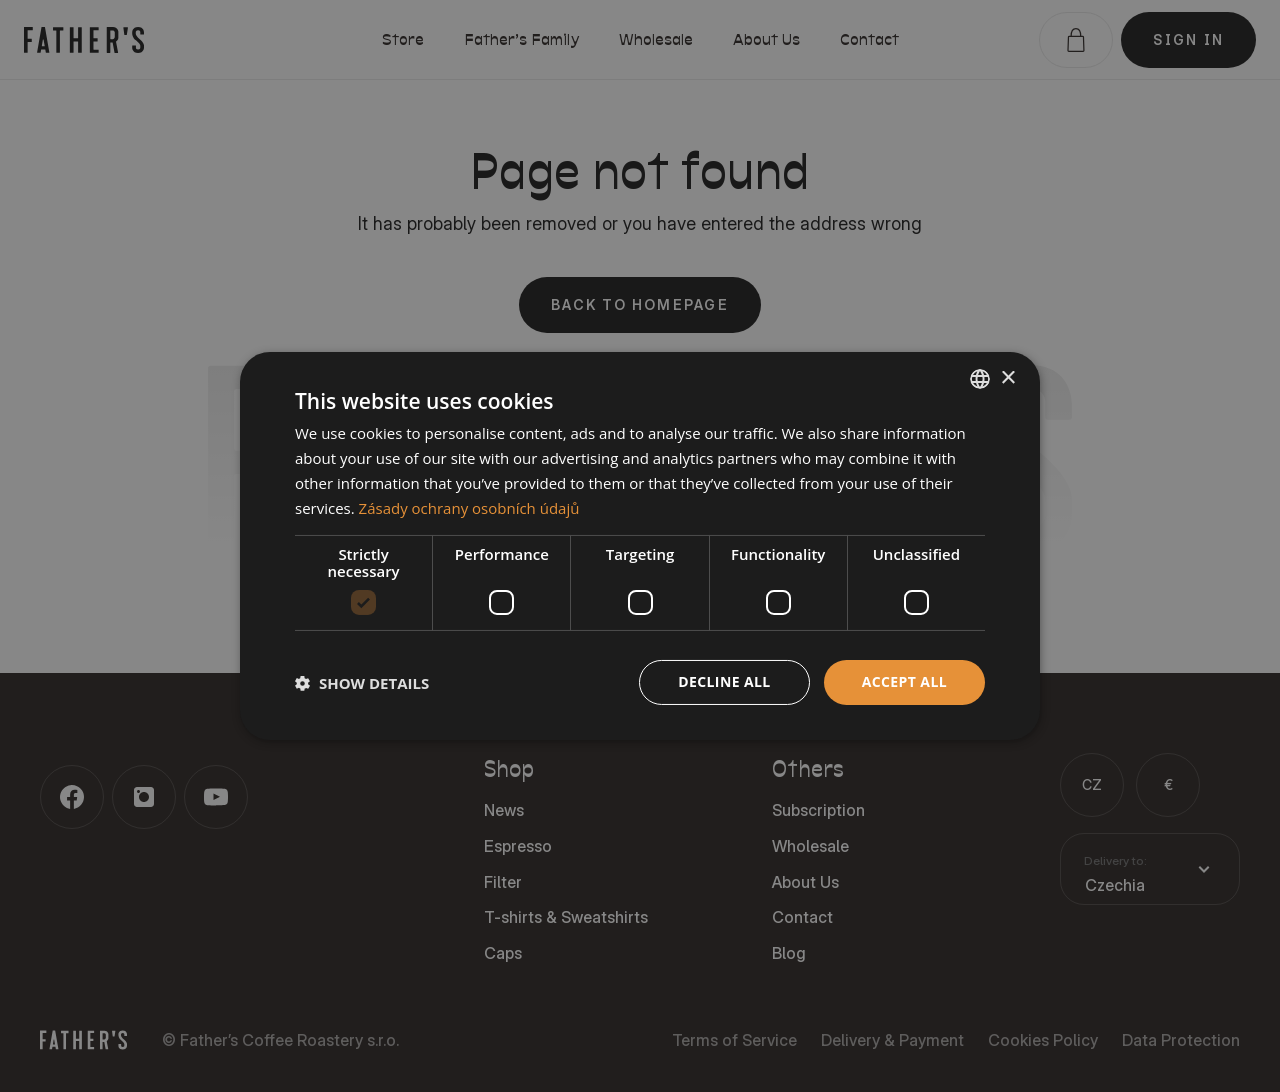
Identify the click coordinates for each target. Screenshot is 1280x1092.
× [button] (1007, 377)
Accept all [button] (904, 681)
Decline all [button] (724, 681)
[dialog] (640, 546)
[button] (362, 683)
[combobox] (980, 379)
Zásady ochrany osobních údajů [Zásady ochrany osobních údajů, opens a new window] (469, 508)
